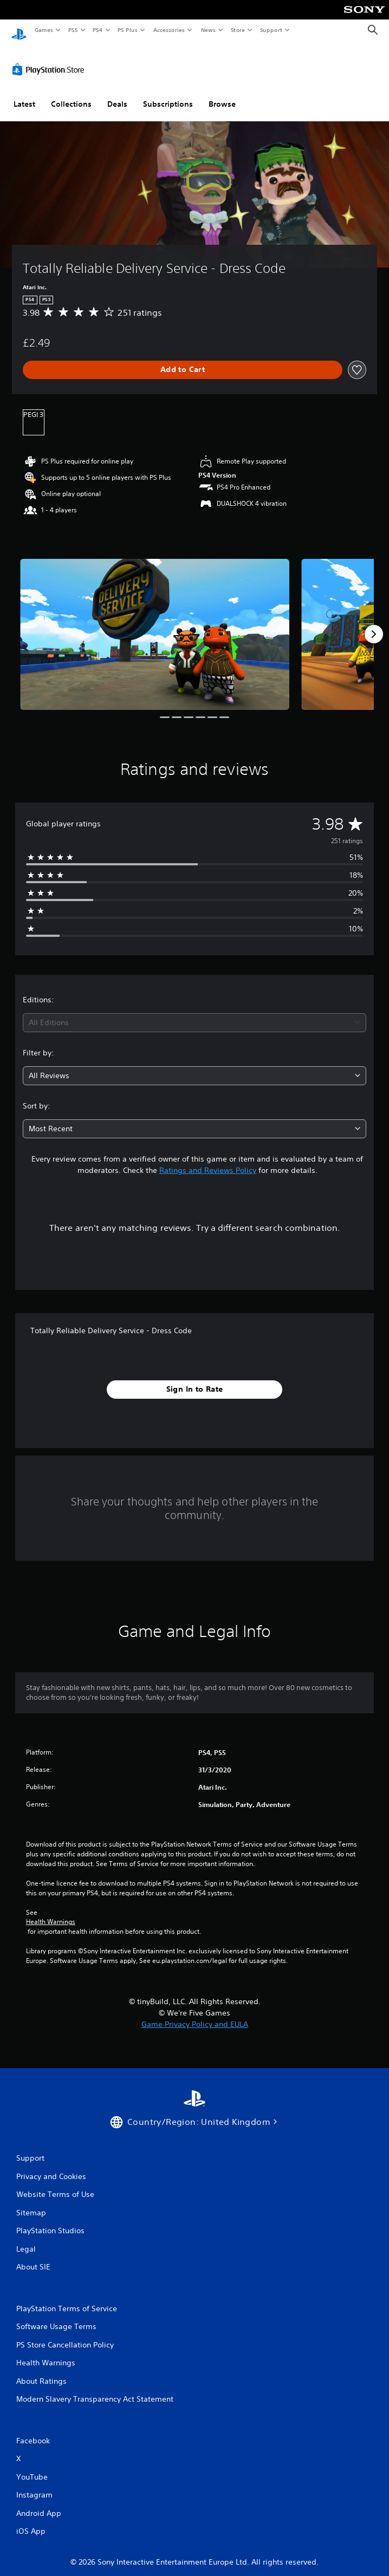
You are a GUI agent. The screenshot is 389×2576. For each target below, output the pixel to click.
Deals (117, 94)
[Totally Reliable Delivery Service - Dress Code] (154, 624)
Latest (24, 94)
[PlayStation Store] (50, 59)
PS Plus (128, 30)
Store (237, 30)
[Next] (374, 624)
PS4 (97, 30)
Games (43, 30)
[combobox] (194, 1012)
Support (271, 30)
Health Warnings (50, 1912)
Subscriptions (168, 94)
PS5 (73, 30)
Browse (222, 94)
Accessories (168, 30)
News (208, 30)
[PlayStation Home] (19, 30)
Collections (71, 94)
